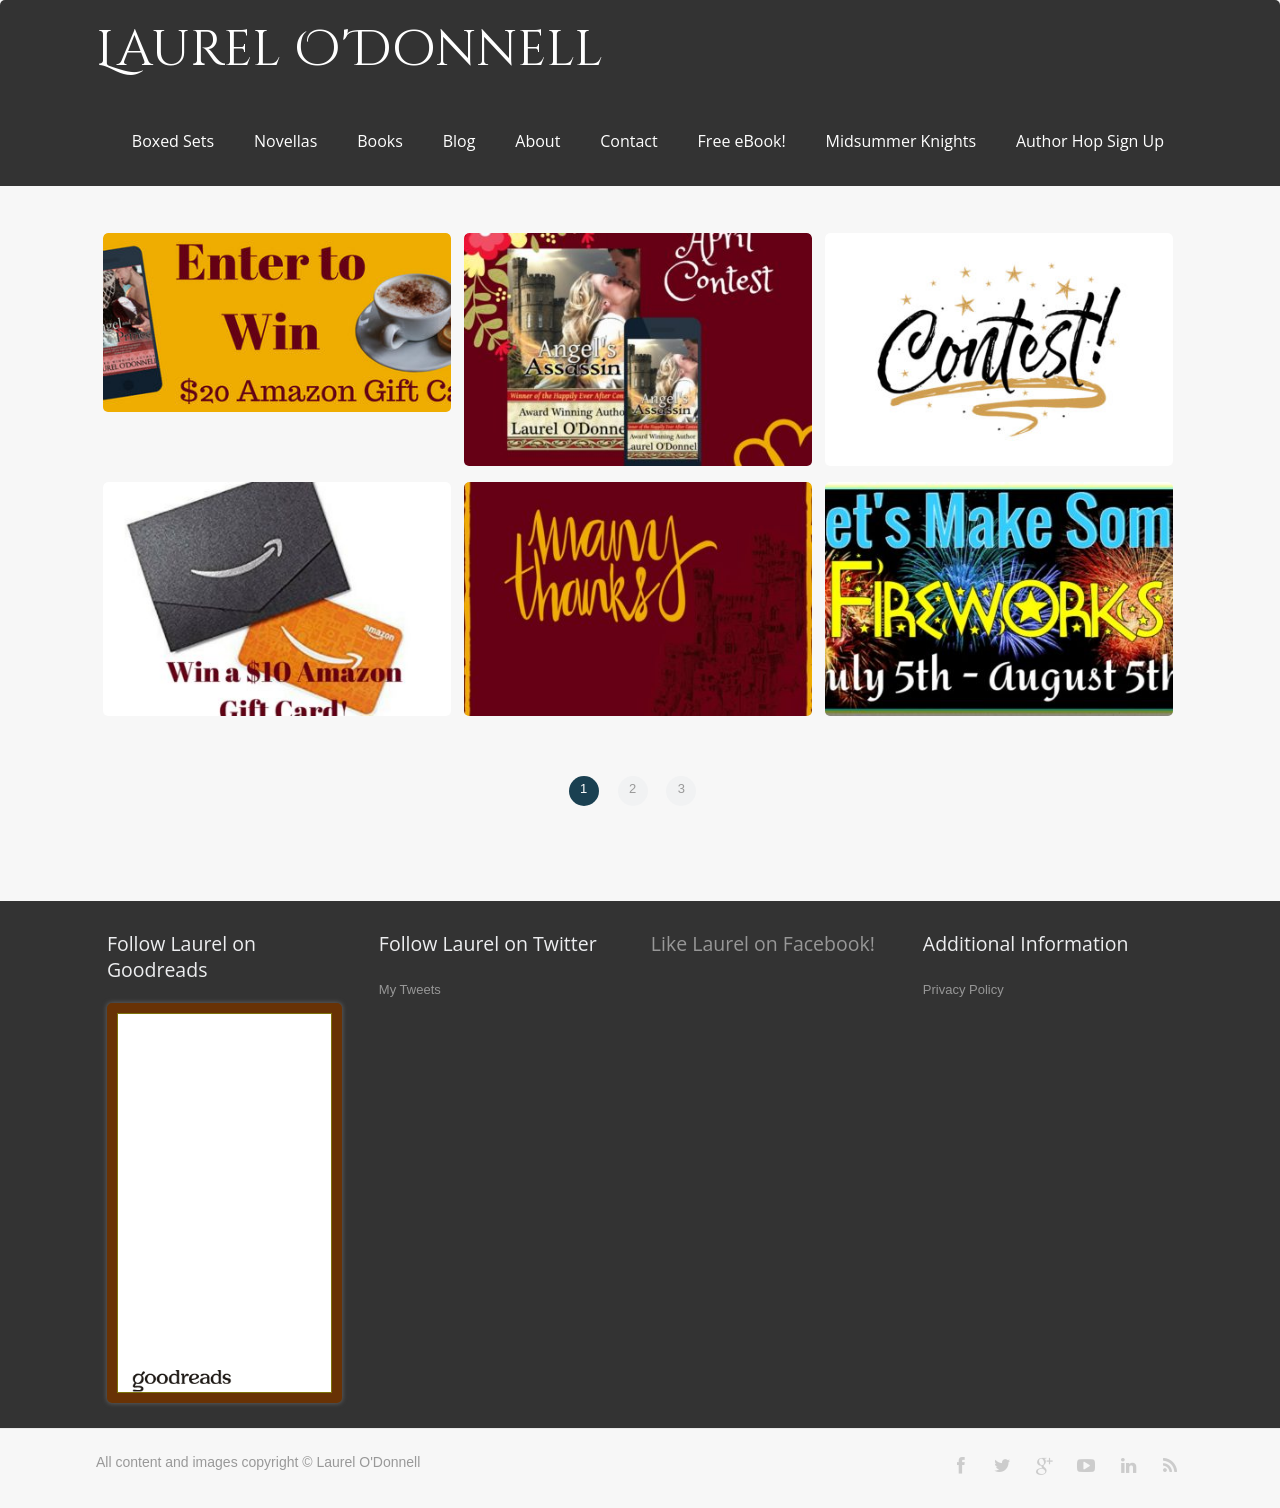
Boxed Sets (173, 141)
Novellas (285, 141)
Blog (459, 141)
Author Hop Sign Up (1090, 141)
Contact (628, 141)
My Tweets (410, 989)
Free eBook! (742, 141)
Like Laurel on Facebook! (763, 943)
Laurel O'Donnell (349, 50)
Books (380, 141)
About (537, 141)
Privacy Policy (963, 989)
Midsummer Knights (901, 141)
